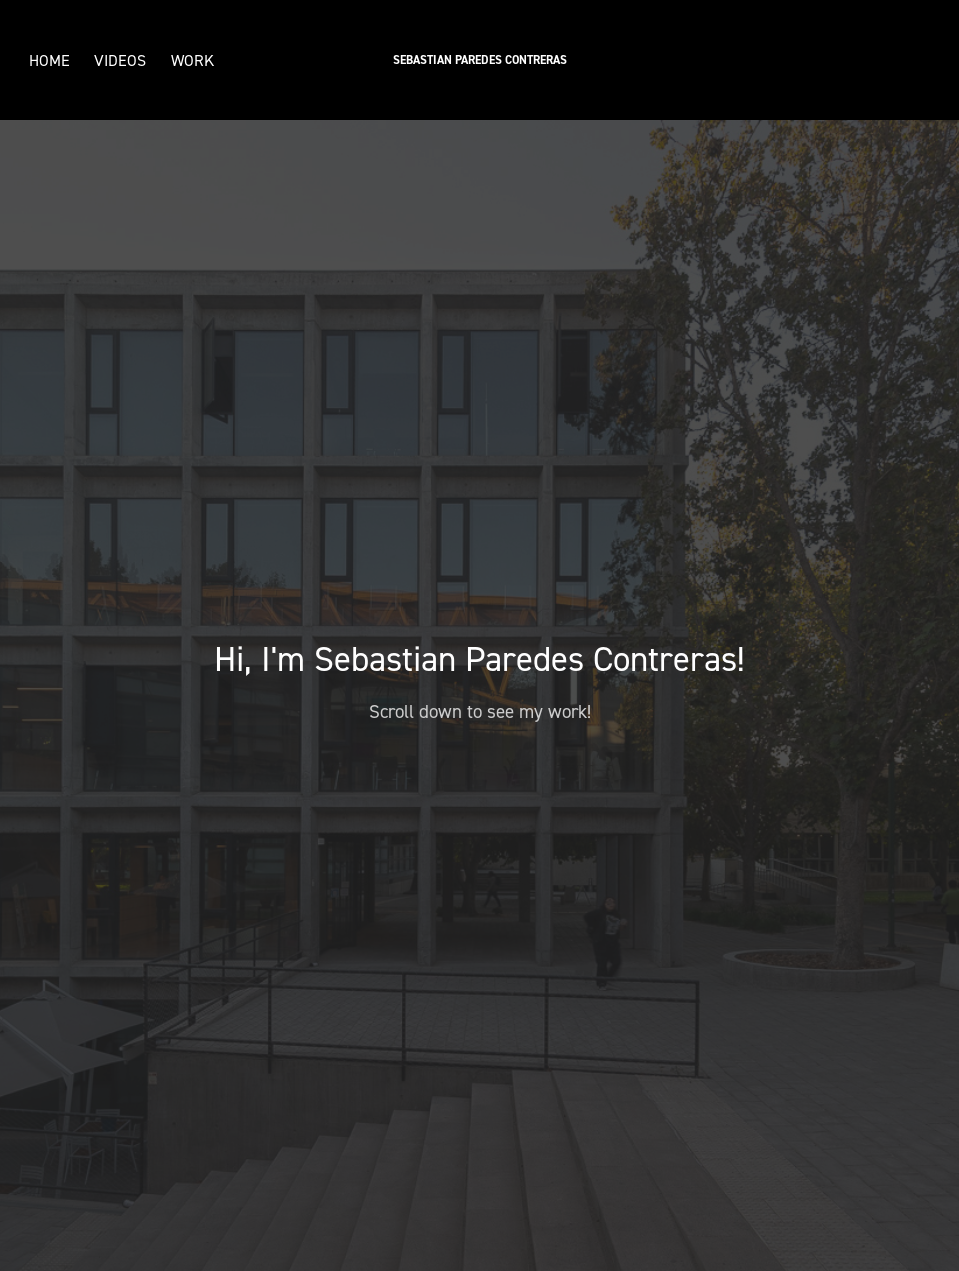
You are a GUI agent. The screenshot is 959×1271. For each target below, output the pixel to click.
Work (192, 60)
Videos (120, 60)
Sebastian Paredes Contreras (480, 60)
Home (49, 60)
